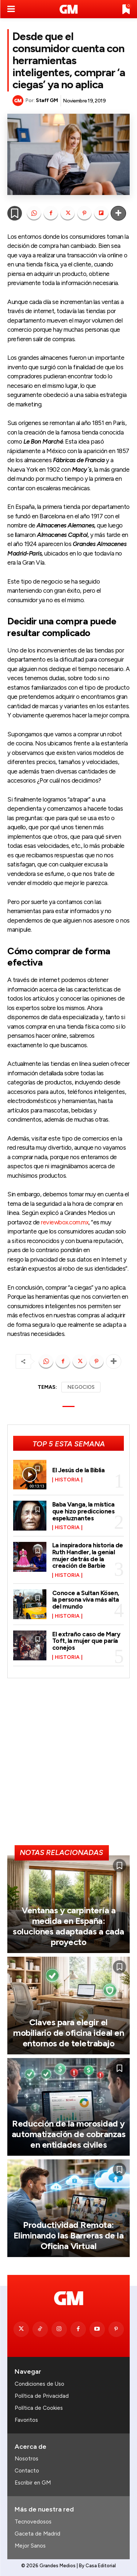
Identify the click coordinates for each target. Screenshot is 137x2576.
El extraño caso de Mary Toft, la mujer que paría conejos (86, 1640)
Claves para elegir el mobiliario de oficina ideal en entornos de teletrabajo (68, 2033)
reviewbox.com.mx (64, 1222)
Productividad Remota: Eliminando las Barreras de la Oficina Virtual (69, 2235)
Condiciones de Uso (39, 2384)
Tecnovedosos (33, 2521)
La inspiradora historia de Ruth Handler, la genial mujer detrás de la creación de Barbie (87, 1555)
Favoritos (26, 2420)
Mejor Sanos (30, 2545)
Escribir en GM (33, 2482)
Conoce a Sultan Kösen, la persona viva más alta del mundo (85, 1599)
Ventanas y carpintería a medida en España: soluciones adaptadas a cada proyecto (68, 1926)
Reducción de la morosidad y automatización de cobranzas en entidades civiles (69, 2134)
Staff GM (47, 100)
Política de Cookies (39, 2408)
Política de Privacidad (42, 2396)
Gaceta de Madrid (37, 2533)
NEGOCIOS (81, 1387)
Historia (67, 1479)
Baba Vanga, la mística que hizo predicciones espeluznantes (83, 1511)
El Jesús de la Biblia (78, 1470)
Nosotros (26, 2458)
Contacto (27, 2470)
